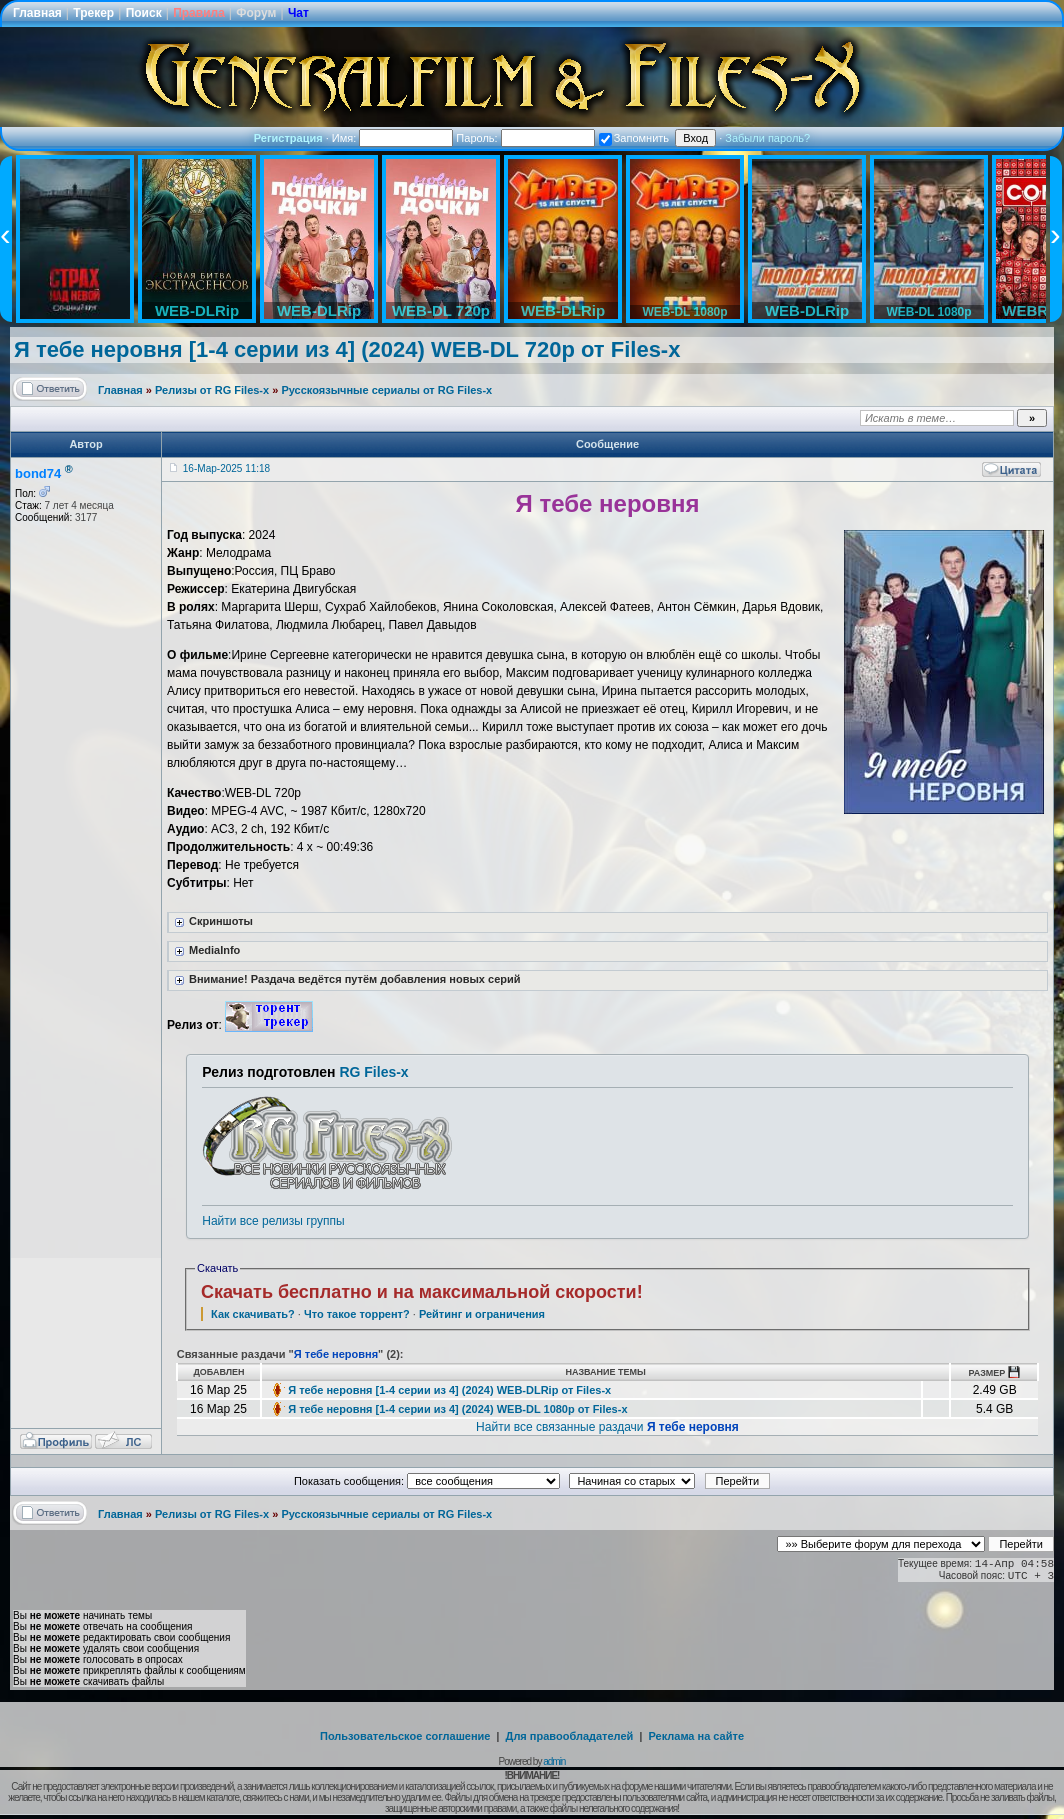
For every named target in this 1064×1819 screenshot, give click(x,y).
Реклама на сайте (696, 1736)
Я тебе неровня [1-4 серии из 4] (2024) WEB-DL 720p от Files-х (347, 349)
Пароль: (525, 138)
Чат (298, 13)
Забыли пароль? (767, 138)
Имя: (393, 138)
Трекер (93, 13)
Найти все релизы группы (273, 1221)
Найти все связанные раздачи (607, 1427)
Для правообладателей (570, 1736)
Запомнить (634, 138)
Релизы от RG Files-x (212, 390)
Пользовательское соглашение (405, 1736)
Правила (199, 13)
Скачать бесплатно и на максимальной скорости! (422, 1292)
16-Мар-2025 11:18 (226, 468)
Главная (37, 13)
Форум (256, 13)
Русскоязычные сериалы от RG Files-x (386, 390)
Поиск (144, 13)
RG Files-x (373, 1072)
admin (554, 1761)
